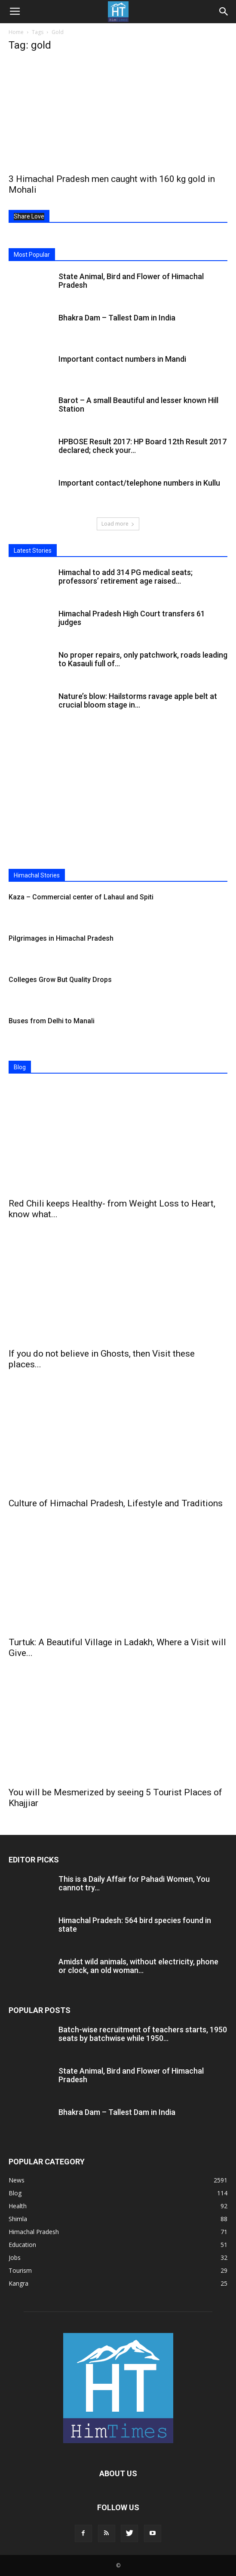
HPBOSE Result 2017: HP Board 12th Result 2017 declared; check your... (142, 446)
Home (16, 32)
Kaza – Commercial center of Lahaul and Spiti (81, 897)
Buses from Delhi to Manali (52, 1021)
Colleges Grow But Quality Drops (60, 980)
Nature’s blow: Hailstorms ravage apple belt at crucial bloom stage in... (137, 700)
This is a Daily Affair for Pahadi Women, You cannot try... (134, 1883)
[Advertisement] (118, 799)
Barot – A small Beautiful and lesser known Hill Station (138, 404)
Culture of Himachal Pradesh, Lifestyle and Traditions (116, 1503)
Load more (118, 523)
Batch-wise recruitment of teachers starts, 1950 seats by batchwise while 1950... (142, 2034)
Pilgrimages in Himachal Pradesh (61, 938)
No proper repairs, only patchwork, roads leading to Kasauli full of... (142, 659)
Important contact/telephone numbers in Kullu (139, 482)
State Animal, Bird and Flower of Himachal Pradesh (131, 280)
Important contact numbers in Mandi (122, 358)
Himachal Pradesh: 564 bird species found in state (134, 1924)
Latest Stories (33, 550)
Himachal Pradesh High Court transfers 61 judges (131, 618)
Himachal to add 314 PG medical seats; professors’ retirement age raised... (125, 576)
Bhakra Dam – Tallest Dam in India (116, 317)
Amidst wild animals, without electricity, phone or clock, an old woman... (138, 1966)
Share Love (29, 216)
